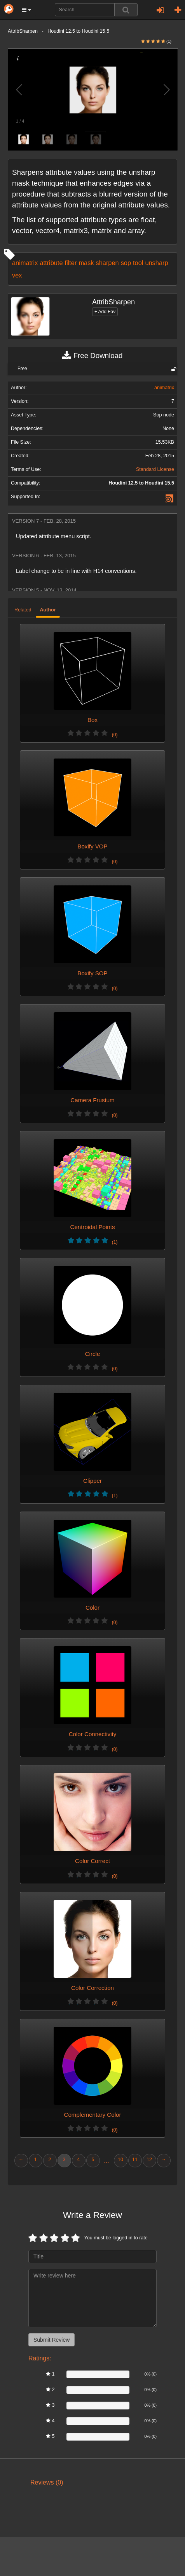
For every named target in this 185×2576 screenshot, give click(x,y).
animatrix (25, 262)
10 (120, 2159)
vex (17, 275)
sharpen (107, 262)
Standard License (155, 469)
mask (86, 262)
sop (126, 262)
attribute (51, 262)
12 (149, 2159)
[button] (26, 10)
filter (71, 262)
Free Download (92, 355)
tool (138, 262)
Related (22, 610)
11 (135, 2159)
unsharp (156, 262)
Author (48, 610)
